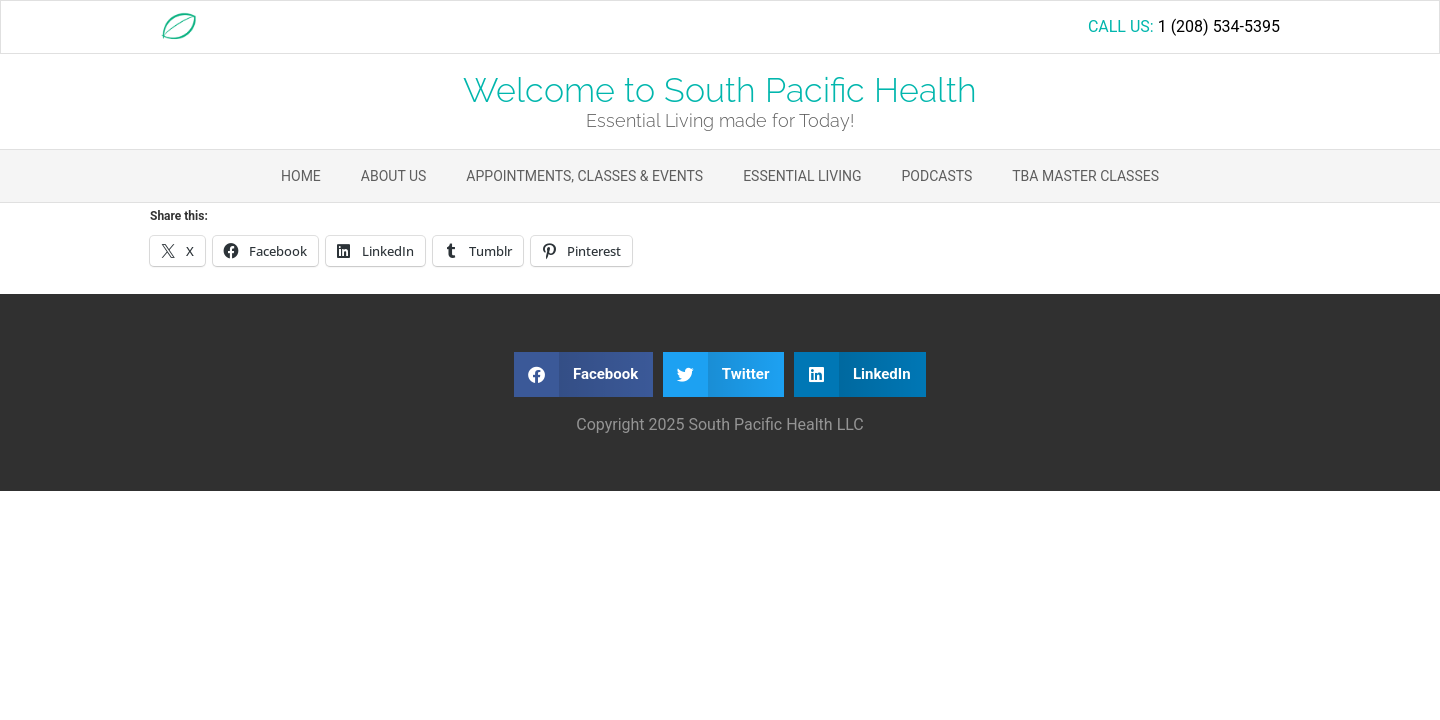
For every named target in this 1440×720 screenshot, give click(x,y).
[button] (583, 374)
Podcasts (937, 176)
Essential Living (802, 176)
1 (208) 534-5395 (1219, 26)
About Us (394, 176)
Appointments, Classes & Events (584, 176)
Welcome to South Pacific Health (720, 90)
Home (301, 176)
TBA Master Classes (1085, 176)
